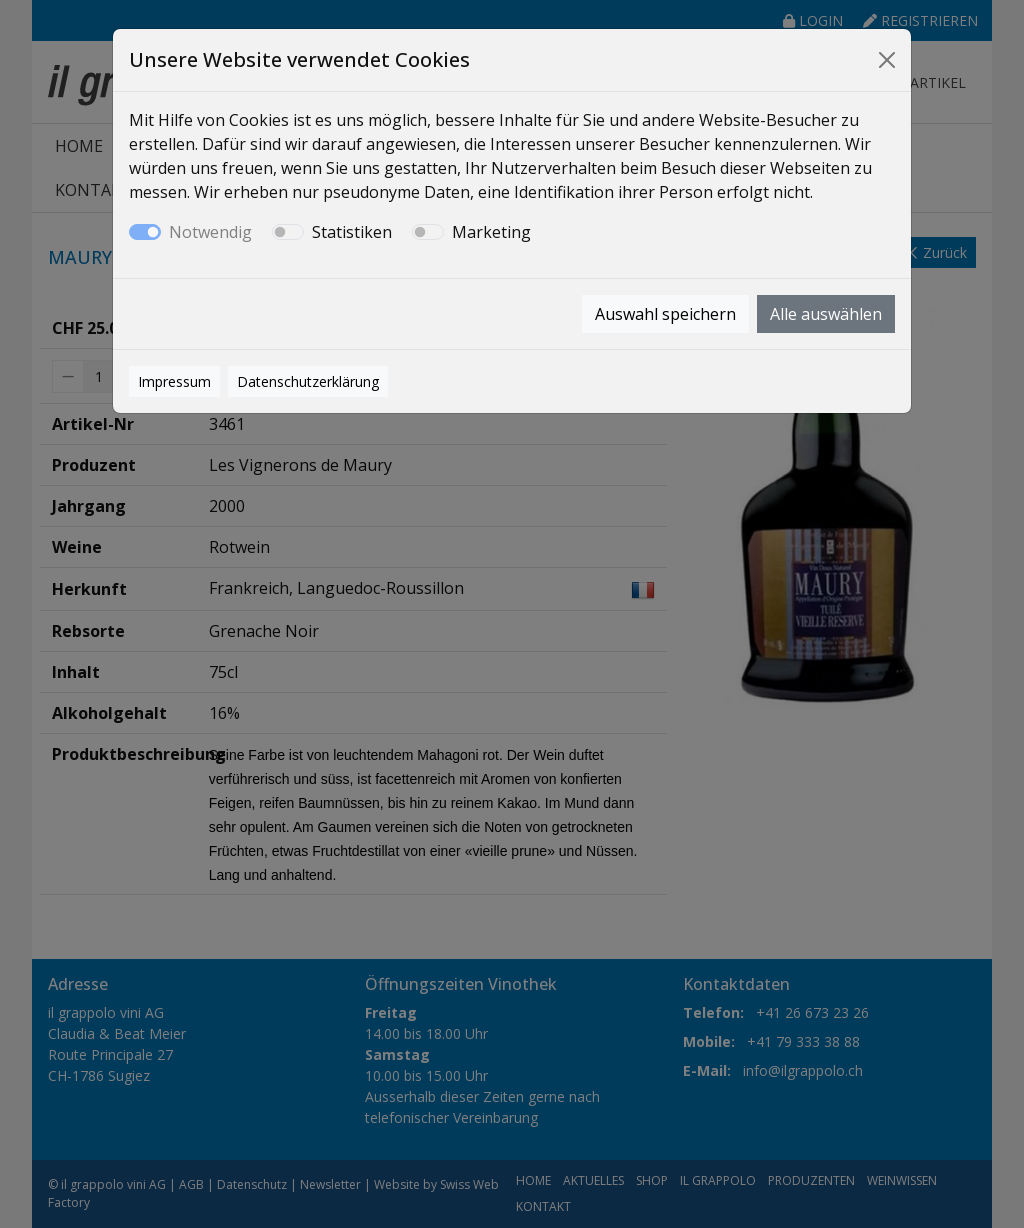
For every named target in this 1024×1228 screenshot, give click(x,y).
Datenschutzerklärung (308, 381)
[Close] (887, 60)
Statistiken (352, 232)
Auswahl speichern (665, 314)
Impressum (174, 381)
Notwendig (210, 232)
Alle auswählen (826, 314)
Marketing (491, 232)
